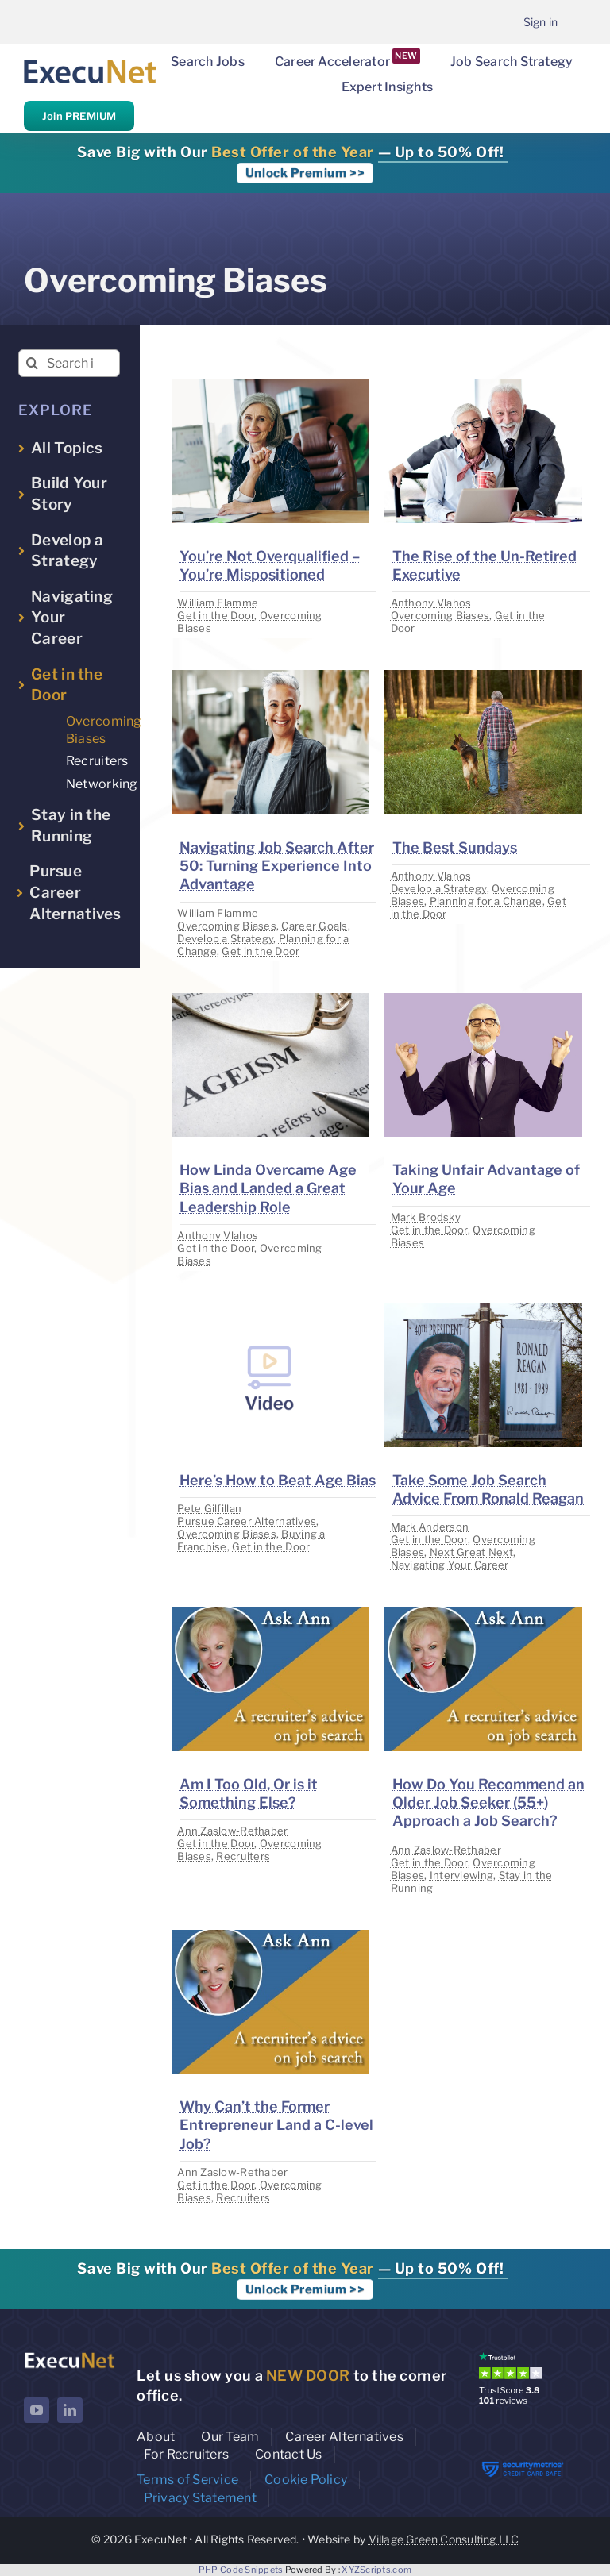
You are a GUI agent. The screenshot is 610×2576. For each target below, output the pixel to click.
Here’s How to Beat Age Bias (278, 1480)
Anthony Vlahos (431, 602)
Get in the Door (215, 615)
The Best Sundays (454, 847)
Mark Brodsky (426, 1217)
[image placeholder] (270, 385)
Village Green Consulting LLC (444, 2539)
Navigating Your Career (450, 1564)
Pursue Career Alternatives (246, 1521)
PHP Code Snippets (241, 2569)
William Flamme (217, 602)
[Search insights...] (69, 363)
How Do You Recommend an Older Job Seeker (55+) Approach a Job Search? (488, 1803)
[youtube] (36, 2410)
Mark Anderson (430, 1526)
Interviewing (461, 1875)
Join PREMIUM (79, 116)
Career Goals (314, 925)
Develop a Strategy (225, 938)
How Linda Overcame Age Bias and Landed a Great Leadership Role (268, 1188)
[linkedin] (70, 2410)
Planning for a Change (486, 901)
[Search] (32, 363)
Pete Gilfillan (209, 1508)
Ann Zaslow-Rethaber (232, 1830)
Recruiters (243, 1856)
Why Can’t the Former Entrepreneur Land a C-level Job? (276, 2125)
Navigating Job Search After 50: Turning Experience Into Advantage (277, 866)
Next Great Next (471, 1552)
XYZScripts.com (376, 2569)
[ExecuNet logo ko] (69, 2355)
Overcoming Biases (440, 615)
